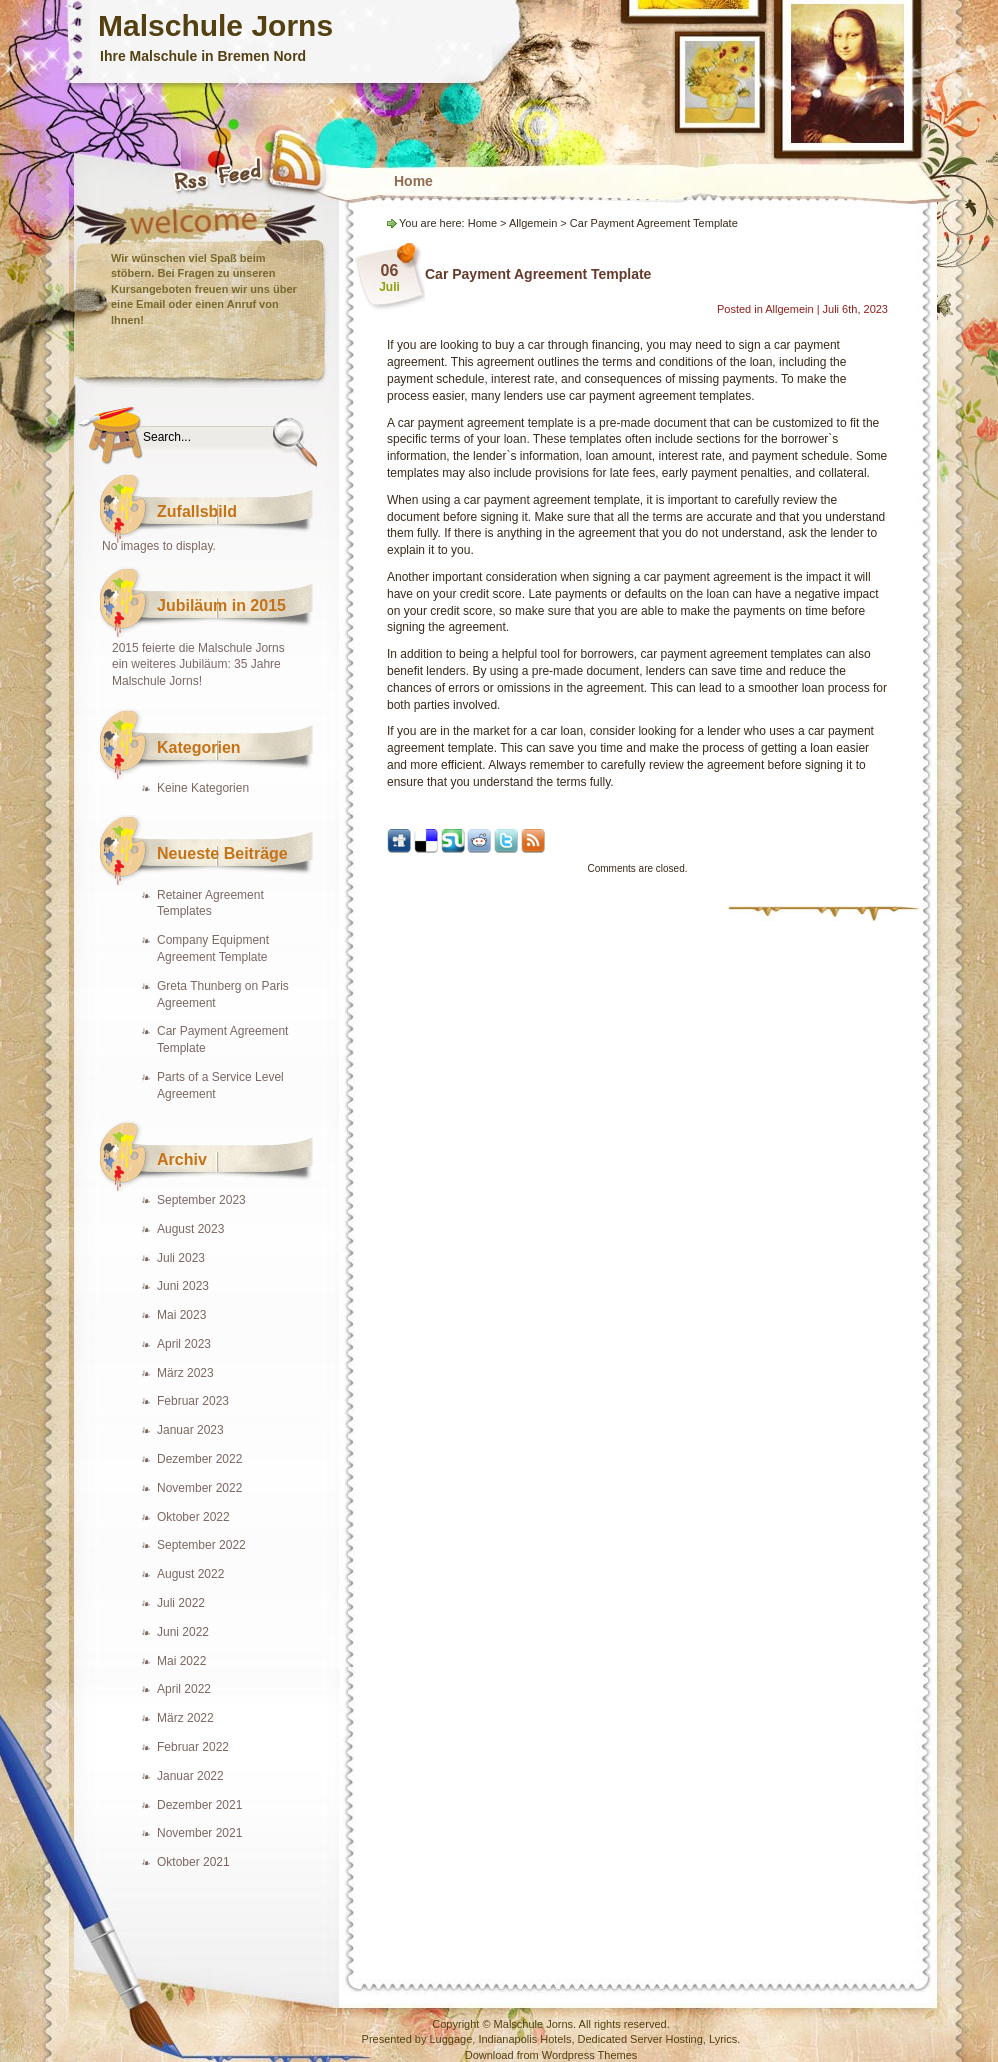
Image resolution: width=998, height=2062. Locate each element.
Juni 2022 (183, 1632)
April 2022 (184, 1689)
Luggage (450, 2039)
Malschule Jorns (215, 25)
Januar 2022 (190, 1776)
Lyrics (723, 2039)
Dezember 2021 (199, 1805)
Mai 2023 (181, 1315)
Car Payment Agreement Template (538, 274)
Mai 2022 (181, 1661)
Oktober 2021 (193, 1862)
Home (413, 181)
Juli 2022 (181, 1603)
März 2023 (185, 1373)
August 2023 (190, 1229)
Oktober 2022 (193, 1517)
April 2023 (184, 1344)
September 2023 (201, 1200)
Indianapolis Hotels (524, 2039)
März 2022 (185, 1718)
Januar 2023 (190, 1430)
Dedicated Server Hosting (640, 2039)
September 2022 (201, 1545)
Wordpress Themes (590, 2055)
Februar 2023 (193, 1401)
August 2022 (190, 1574)
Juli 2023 (181, 1258)
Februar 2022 (193, 1747)
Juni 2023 (183, 1286)
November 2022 (199, 1488)
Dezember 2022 (199, 1459)
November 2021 (199, 1833)
